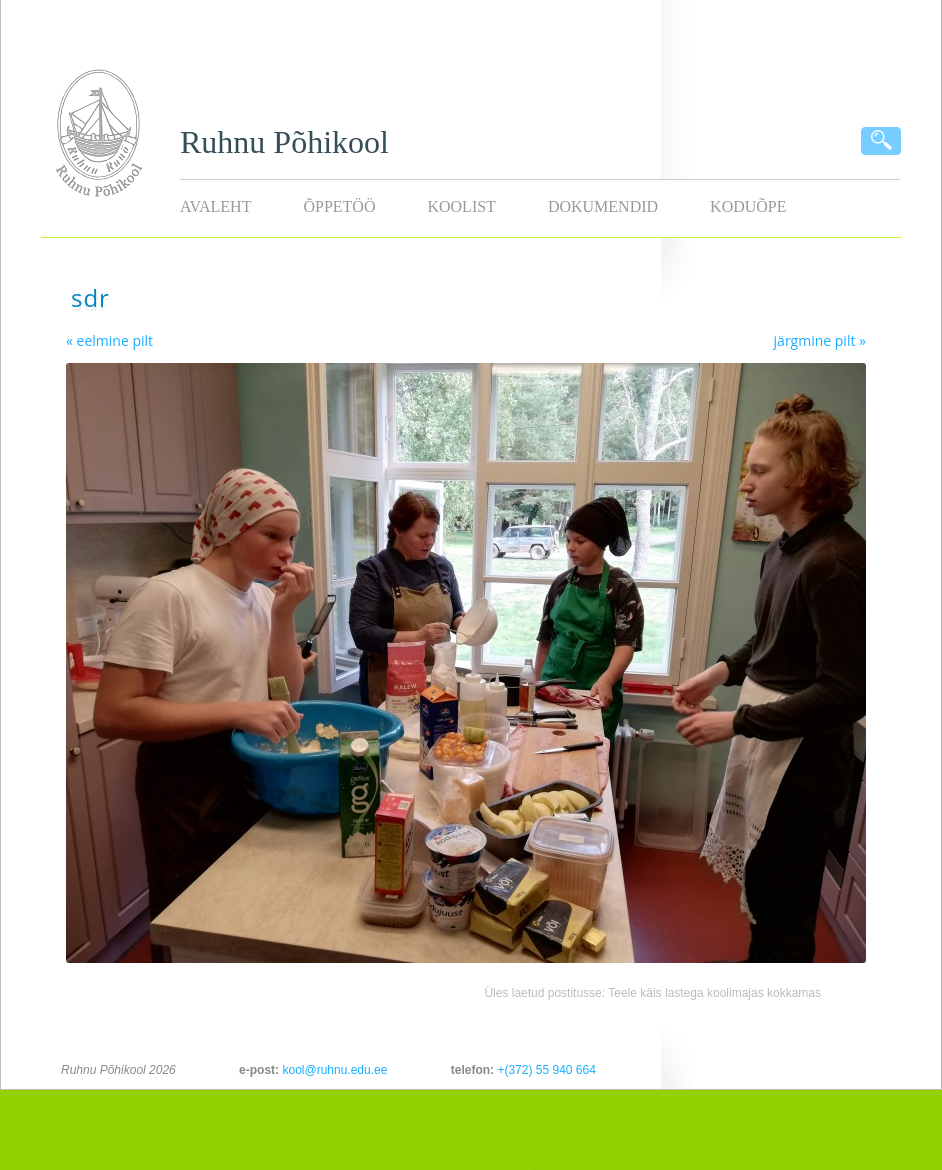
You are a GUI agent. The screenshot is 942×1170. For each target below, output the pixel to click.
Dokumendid (603, 206)
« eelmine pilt (109, 340)
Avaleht (215, 206)
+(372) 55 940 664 (546, 1070)
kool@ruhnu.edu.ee (334, 1070)
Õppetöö (339, 206)
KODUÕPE (748, 206)
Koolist (461, 206)
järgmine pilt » (820, 340)
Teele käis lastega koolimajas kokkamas (714, 993)
